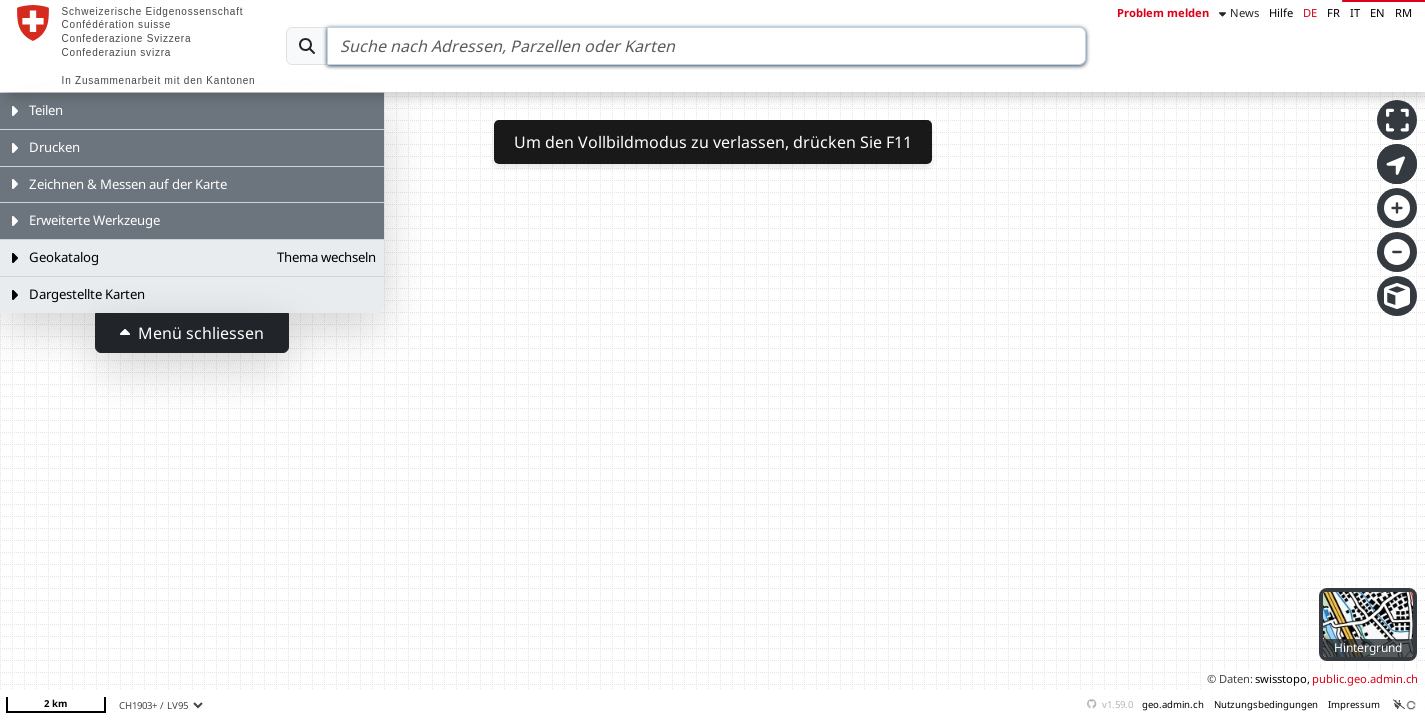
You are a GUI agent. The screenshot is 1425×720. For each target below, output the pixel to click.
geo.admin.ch (1173, 704)
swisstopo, (1282, 678)
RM (1403, 12)
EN (1377, 12)
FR (1333, 12)
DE (1310, 12)
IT (1355, 12)
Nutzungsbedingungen (1266, 704)
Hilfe (1281, 12)
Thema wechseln (326, 257)
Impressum (1354, 704)
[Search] (706, 46)
